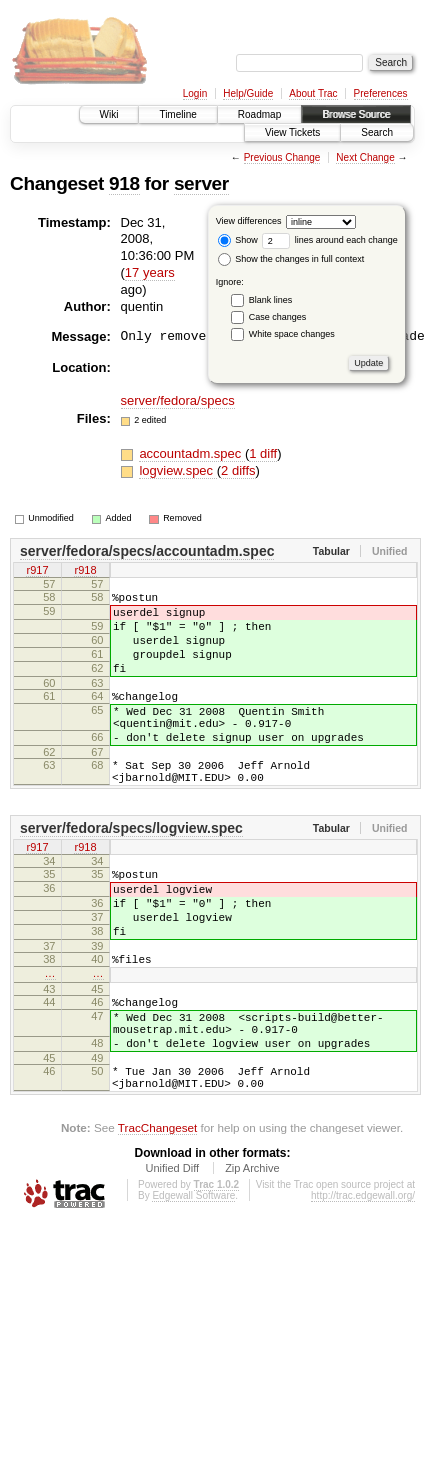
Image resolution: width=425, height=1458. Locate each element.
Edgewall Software (193, 1276)
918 (124, 183)
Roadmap (259, 114)
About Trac (313, 93)
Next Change (365, 157)
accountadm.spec (192, 453)
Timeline (177, 114)
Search (377, 132)
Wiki (109, 114)
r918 (85, 572)
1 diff (263, 453)
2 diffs (238, 470)
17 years (150, 272)
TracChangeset (157, 1208)
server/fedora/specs (178, 400)
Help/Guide (248, 93)
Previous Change (282, 157)
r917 (37, 572)
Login (195, 93)
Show (238, 240)
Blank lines (271, 300)
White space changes (292, 334)
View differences (249, 221)
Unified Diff (172, 1249)
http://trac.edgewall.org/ (363, 1276)
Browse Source (356, 114)
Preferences (381, 93)
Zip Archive (252, 1249)
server (201, 183)
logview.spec (177, 470)
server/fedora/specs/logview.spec (131, 867)
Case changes (278, 317)
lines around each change (330, 240)
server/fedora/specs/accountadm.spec (147, 551)
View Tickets (292, 132)
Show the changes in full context (291, 259)
